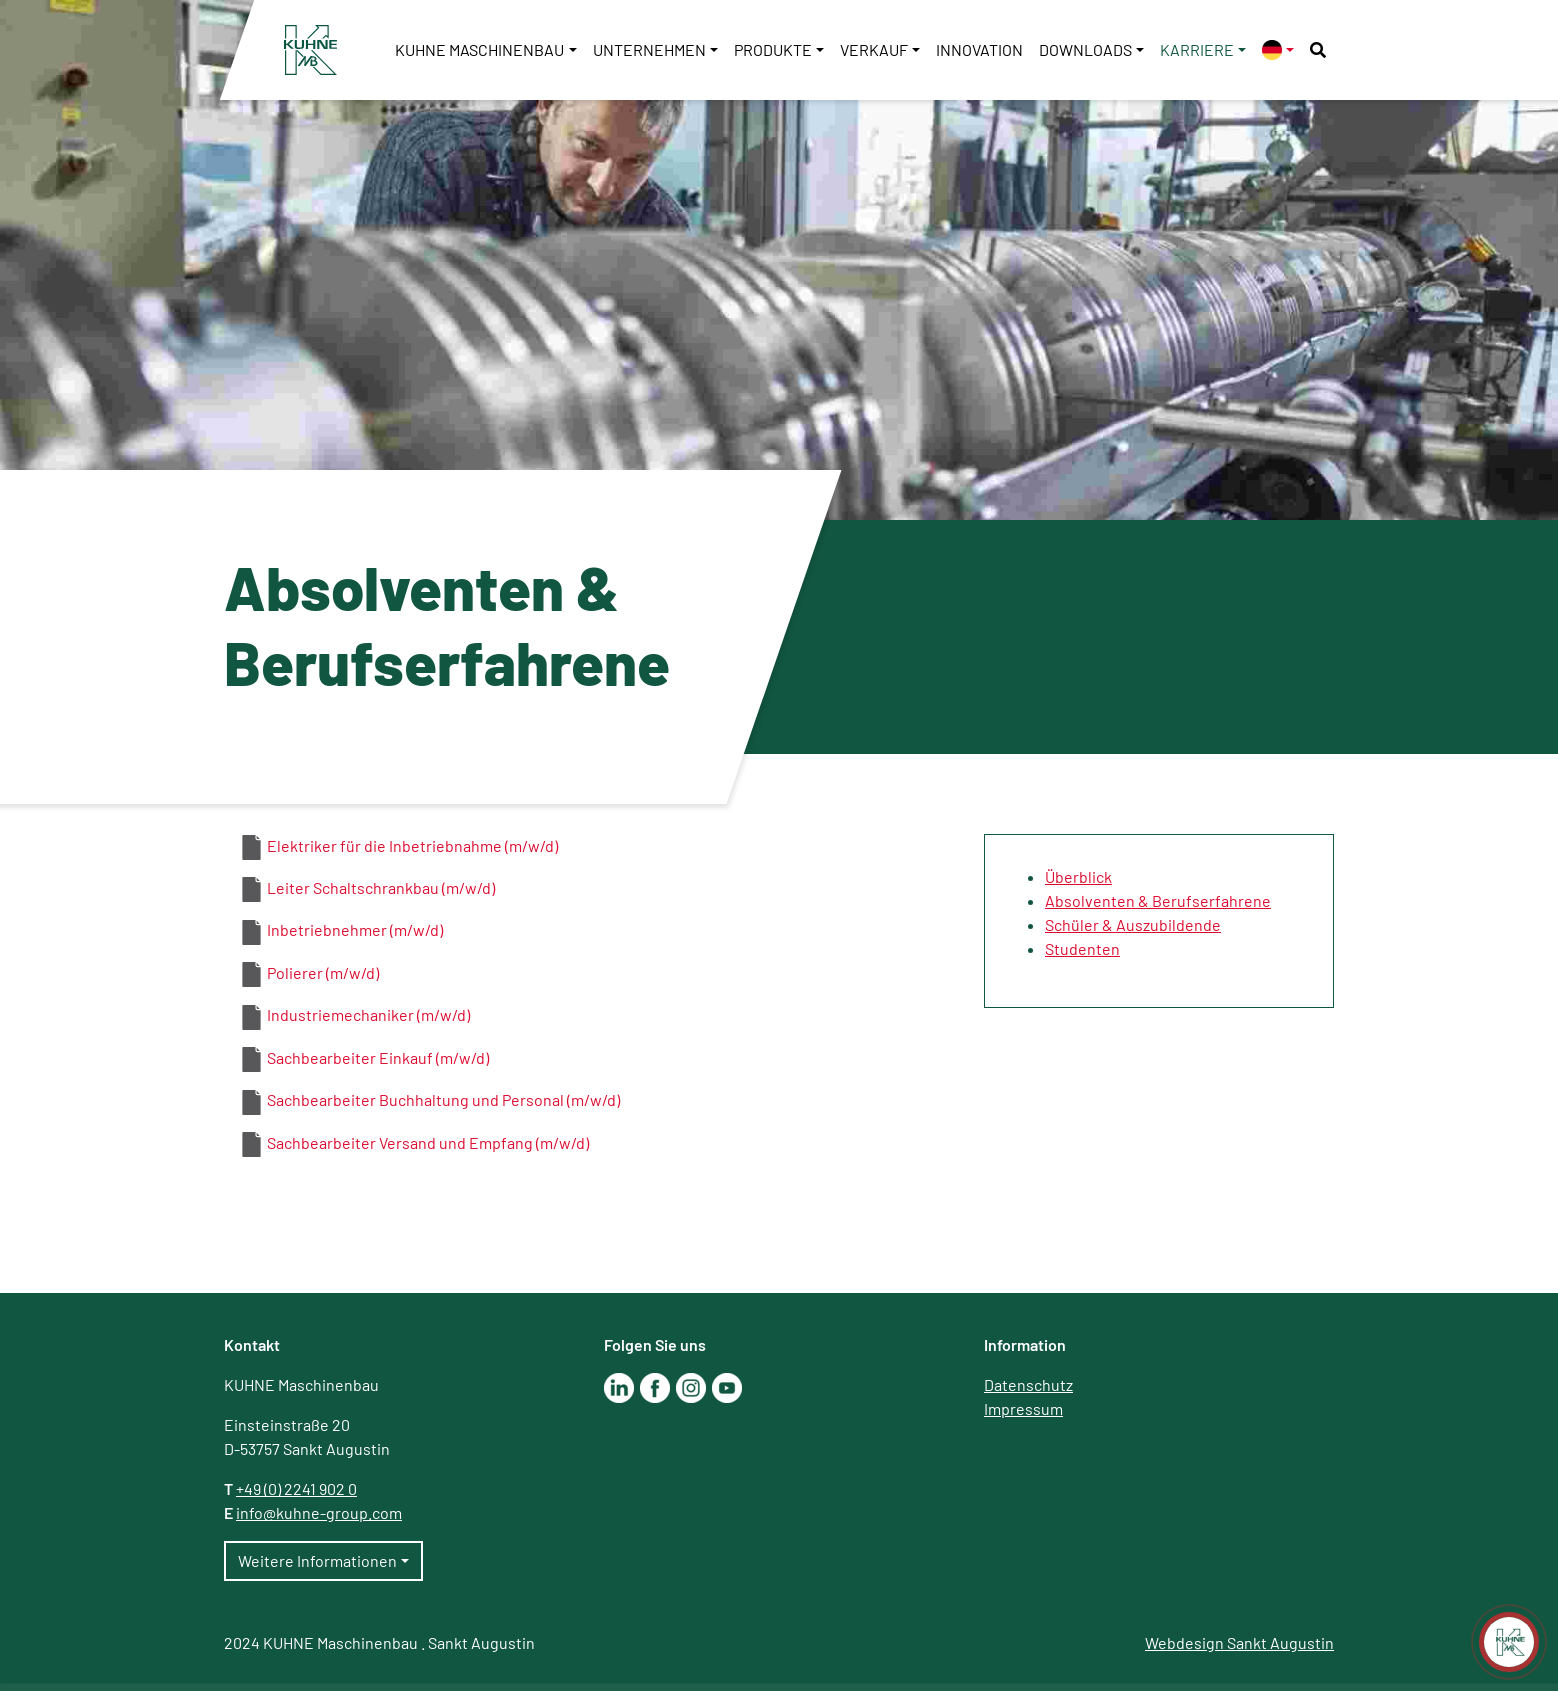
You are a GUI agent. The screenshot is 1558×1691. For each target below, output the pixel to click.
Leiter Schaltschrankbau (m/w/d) (381, 887)
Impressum (1023, 1408)
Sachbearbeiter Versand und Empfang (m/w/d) (428, 1142)
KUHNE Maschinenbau (479, 49)
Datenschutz (1028, 1384)
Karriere (1197, 49)
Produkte (773, 49)
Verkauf (874, 49)
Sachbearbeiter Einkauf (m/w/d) (378, 1057)
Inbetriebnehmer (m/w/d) (355, 929)
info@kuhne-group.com (319, 1512)
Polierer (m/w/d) (323, 972)
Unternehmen (649, 49)
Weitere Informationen (317, 1560)
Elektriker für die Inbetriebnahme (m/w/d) (412, 845)
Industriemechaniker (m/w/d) (368, 1014)
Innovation (979, 49)
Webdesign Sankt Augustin (1239, 1642)
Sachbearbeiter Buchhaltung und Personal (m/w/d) (443, 1099)
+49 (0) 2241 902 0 (296, 1488)
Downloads (1085, 49)
